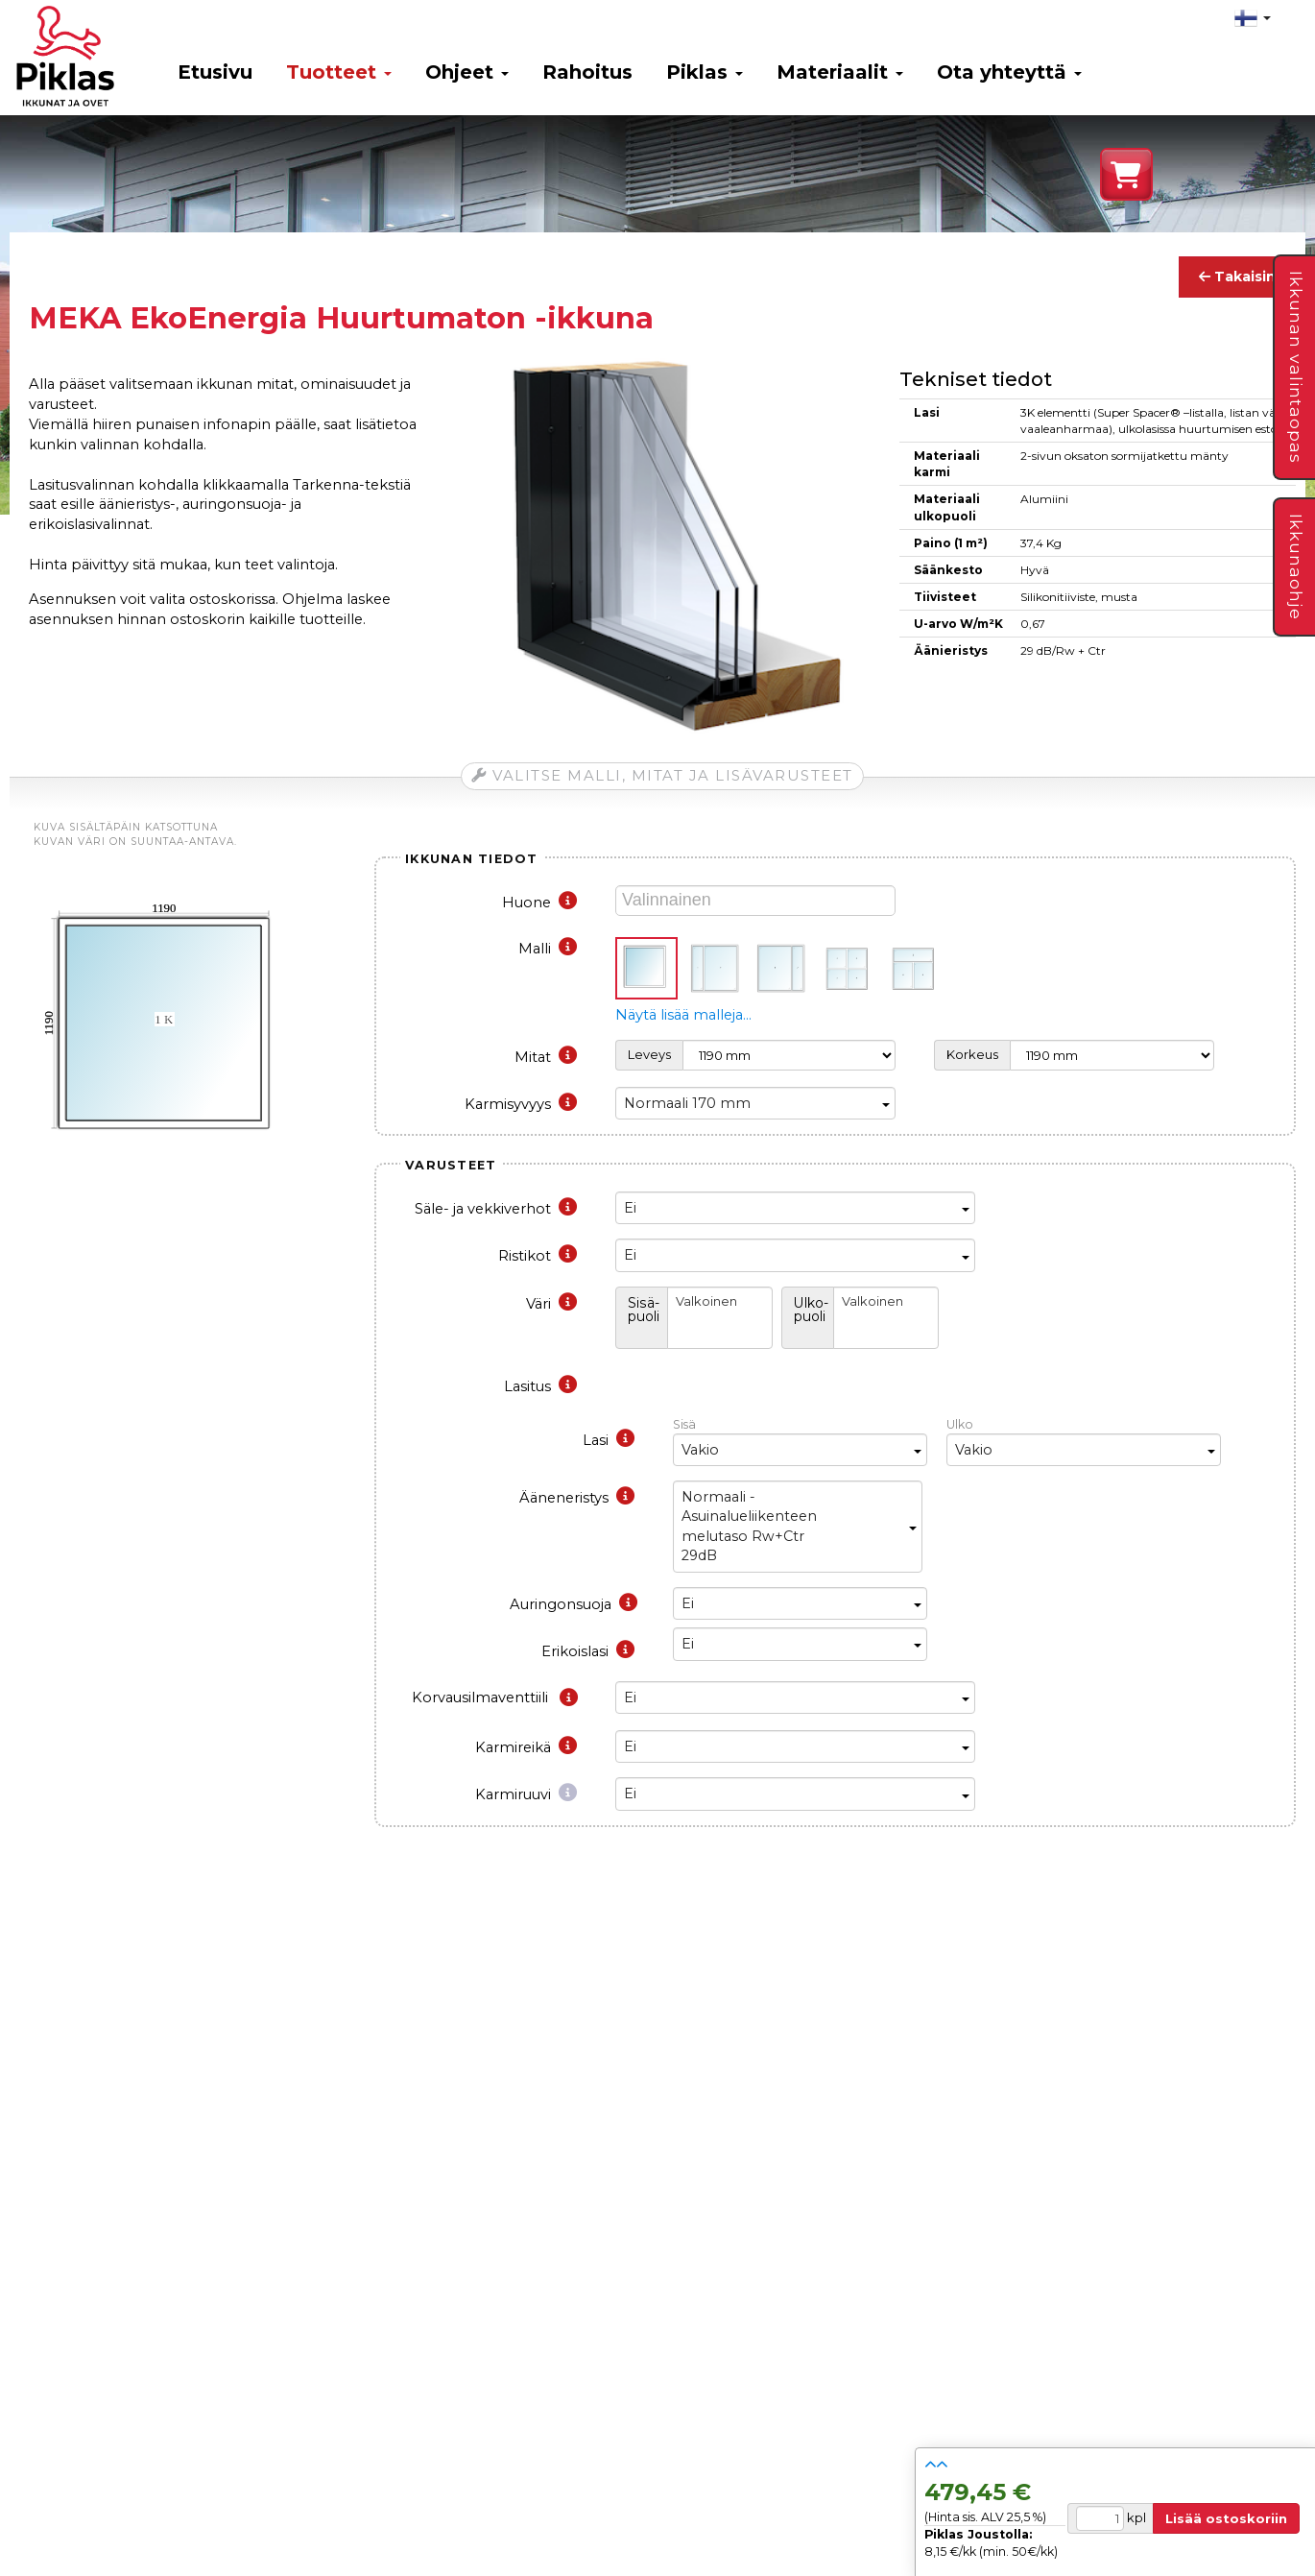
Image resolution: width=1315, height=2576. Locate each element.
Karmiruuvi (526, 1794)
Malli (547, 948)
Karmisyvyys (521, 1104)
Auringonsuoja (573, 1604)
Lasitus (540, 1386)
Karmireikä (526, 1747)
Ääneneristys (576, 1497)
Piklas (704, 72)
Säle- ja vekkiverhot (496, 1208)
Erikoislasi (587, 1651)
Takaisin (1237, 276)
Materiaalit (840, 72)
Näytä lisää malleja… (683, 1014)
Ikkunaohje (1296, 567)
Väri (551, 1303)
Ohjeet (467, 72)
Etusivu (215, 72)
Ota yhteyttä (1009, 72)
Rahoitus (587, 72)
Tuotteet (339, 72)
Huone (539, 902)
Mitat (545, 1057)
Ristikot (537, 1255)
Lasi (608, 1440)
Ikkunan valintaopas (1296, 367)
